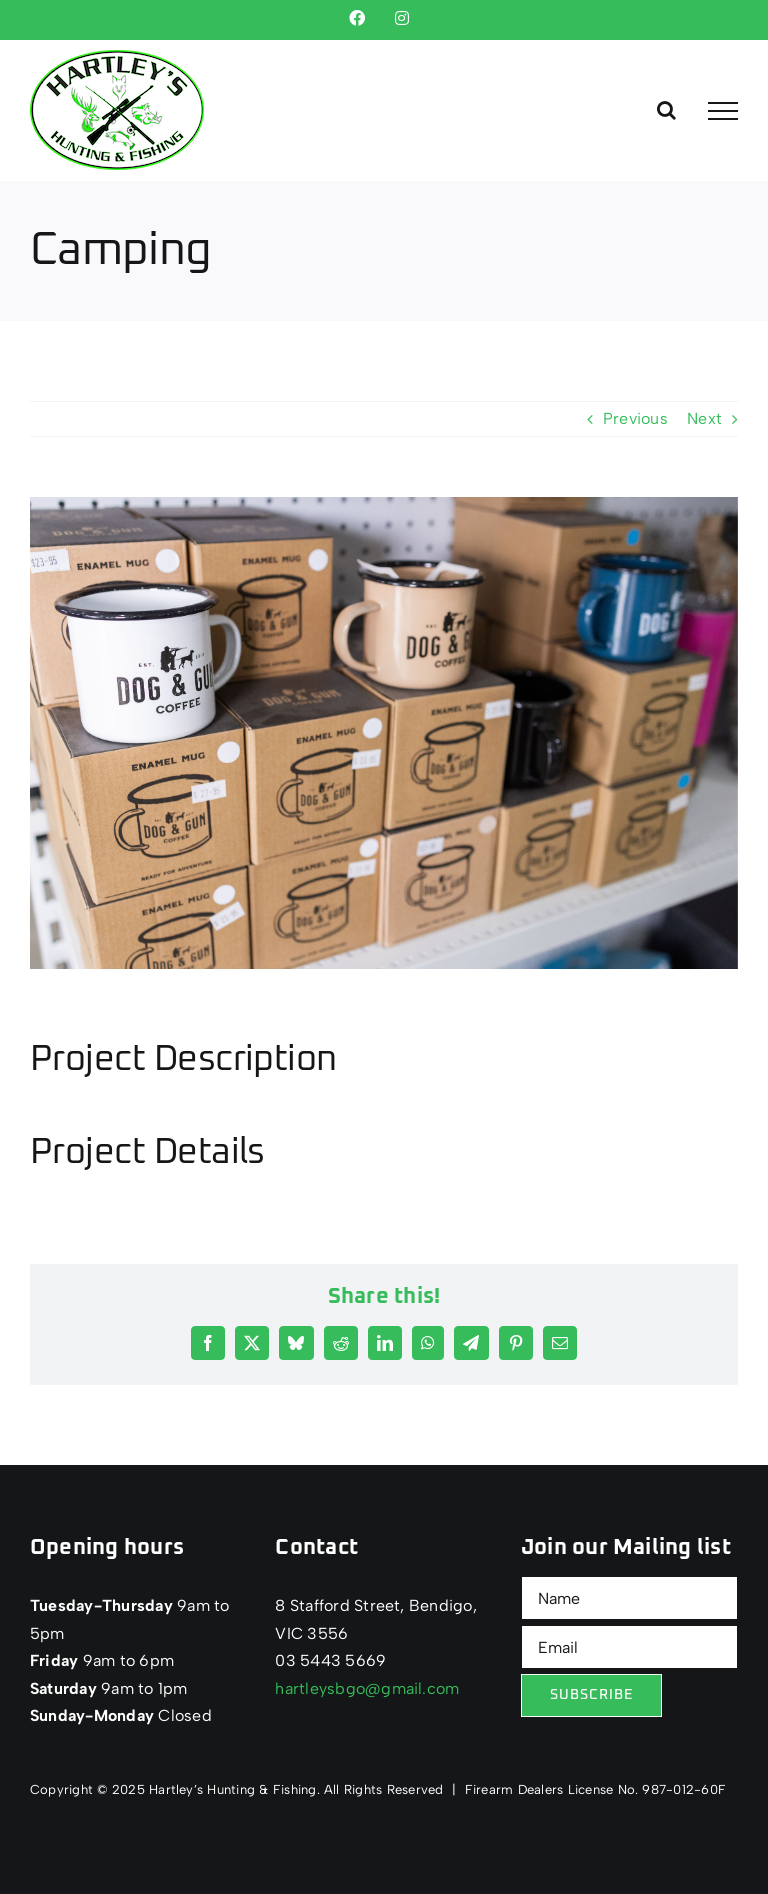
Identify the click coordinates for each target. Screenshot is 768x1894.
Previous (635, 418)
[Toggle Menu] (723, 111)
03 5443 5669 (330, 1660)
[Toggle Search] (666, 110)
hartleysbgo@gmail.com (367, 1688)
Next (704, 418)
